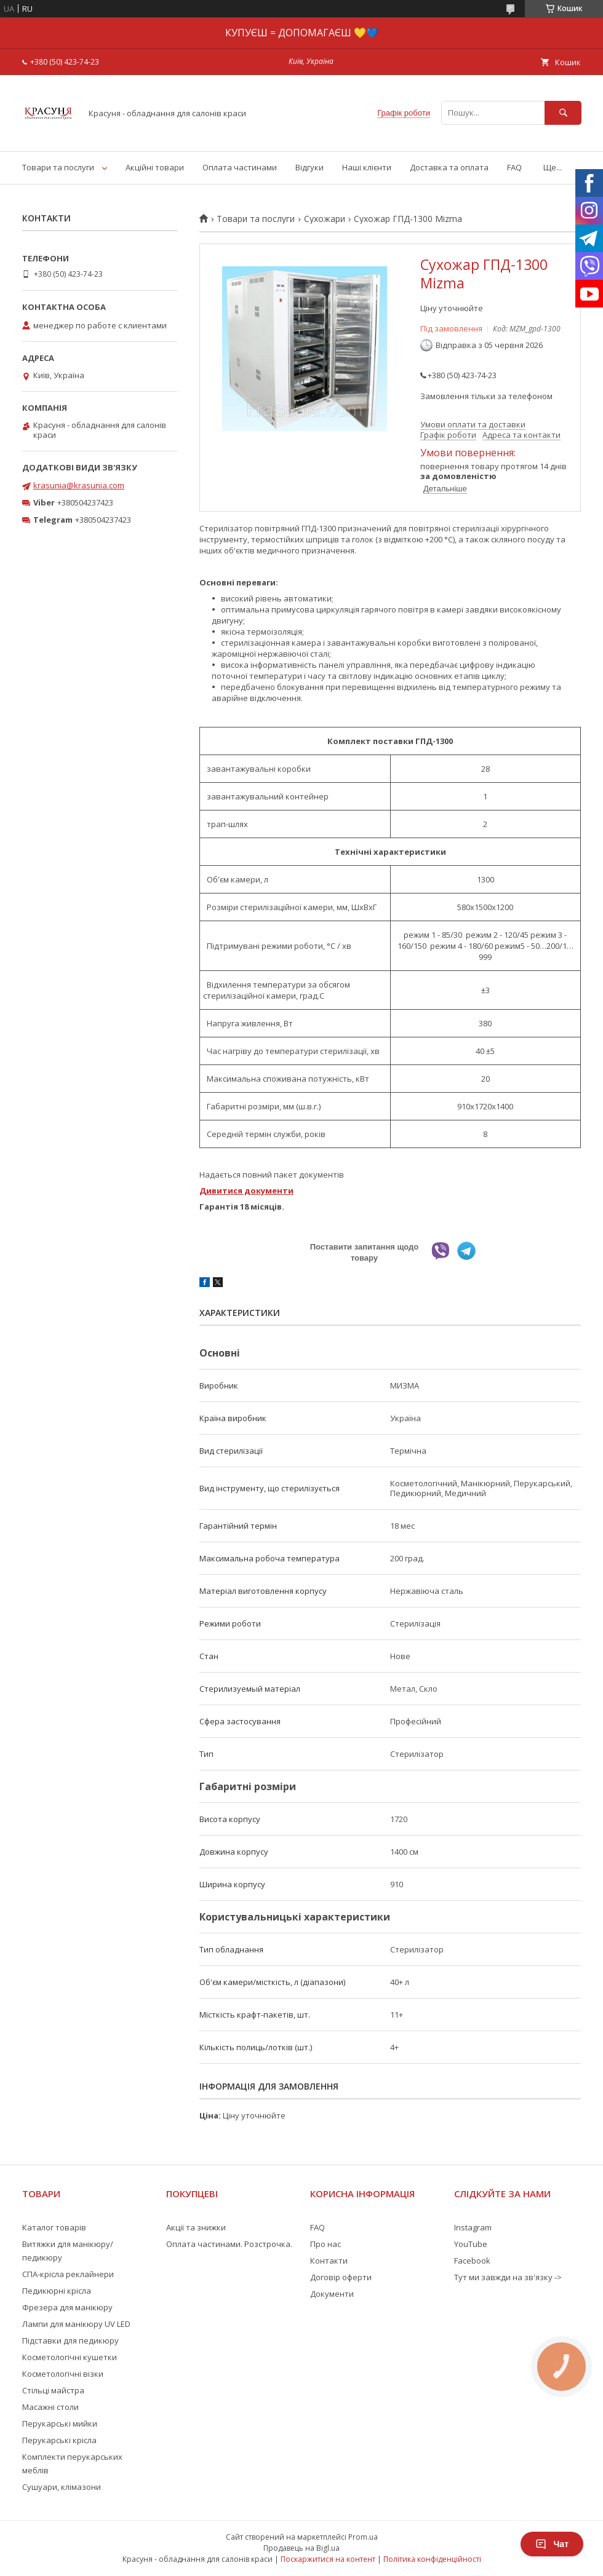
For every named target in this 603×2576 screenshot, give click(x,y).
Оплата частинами (239, 167)
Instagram (473, 2227)
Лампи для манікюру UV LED (76, 2323)
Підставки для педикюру (70, 2340)
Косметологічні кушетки (69, 2357)
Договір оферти (341, 2277)
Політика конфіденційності (432, 2559)
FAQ (514, 167)
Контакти (329, 2260)
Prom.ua (363, 2537)
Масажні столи (50, 2406)
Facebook (472, 2260)
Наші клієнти (366, 167)
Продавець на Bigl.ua (301, 2548)
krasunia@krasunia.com (78, 485)
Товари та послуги (58, 167)
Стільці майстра (53, 2390)
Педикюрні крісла (56, 2290)
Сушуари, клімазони (61, 2486)
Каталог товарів (54, 2227)
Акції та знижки (196, 2227)
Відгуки (309, 167)
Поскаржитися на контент (328, 2559)
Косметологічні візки (62, 2373)
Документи (332, 2293)
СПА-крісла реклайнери (68, 2274)
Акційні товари (155, 167)
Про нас (325, 2243)
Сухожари (324, 219)
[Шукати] (563, 113)
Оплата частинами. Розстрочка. (229, 2243)
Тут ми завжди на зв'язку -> (508, 2277)
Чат (552, 2544)
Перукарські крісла (59, 2440)
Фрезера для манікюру (67, 2307)
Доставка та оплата (449, 167)
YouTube (470, 2243)
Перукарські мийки (59, 2423)
